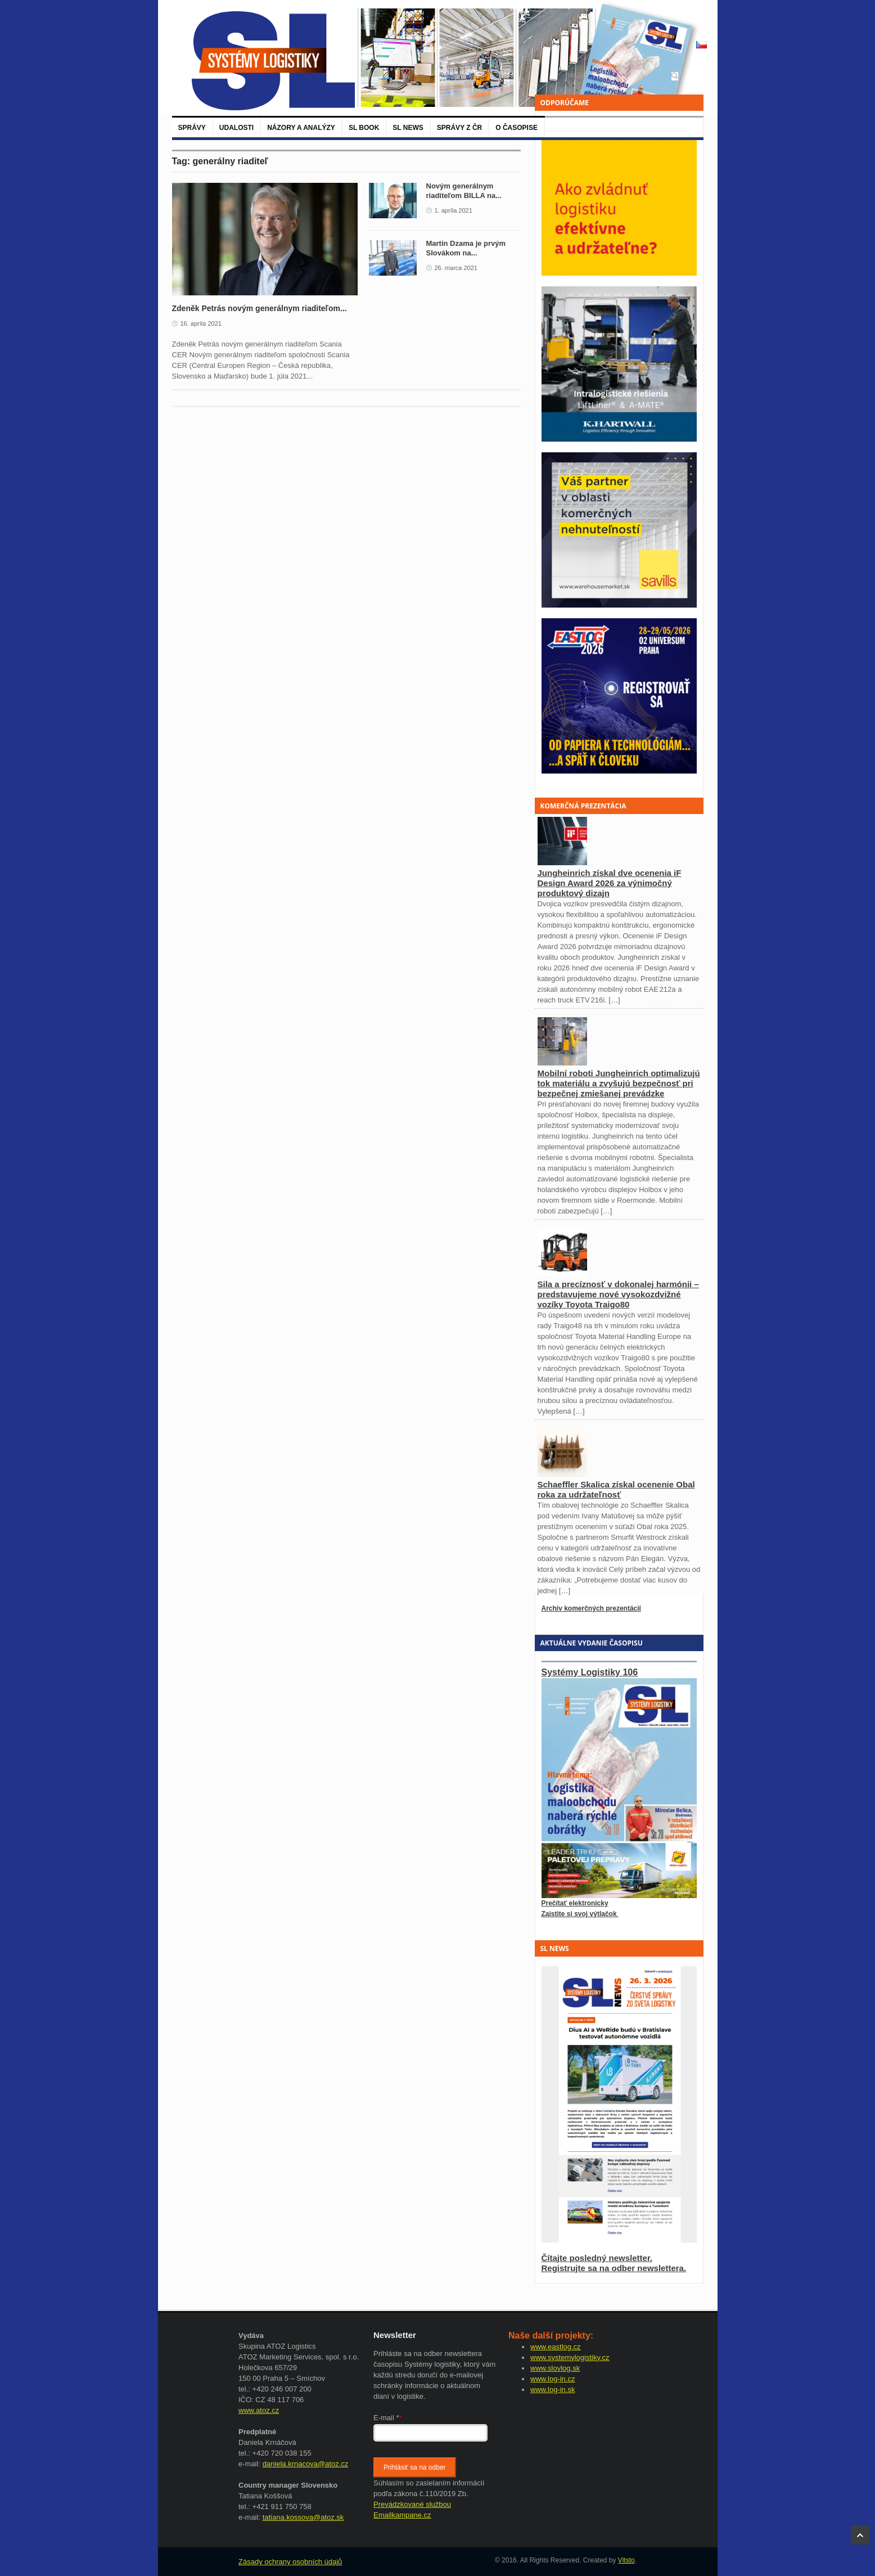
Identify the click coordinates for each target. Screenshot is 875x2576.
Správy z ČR (459, 128)
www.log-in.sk (552, 2389)
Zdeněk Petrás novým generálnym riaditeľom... (259, 308)
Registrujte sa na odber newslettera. (614, 2268)
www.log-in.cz (552, 2379)
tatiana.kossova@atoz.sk (303, 2517)
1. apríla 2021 (453, 210)
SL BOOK (364, 128)
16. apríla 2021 (201, 323)
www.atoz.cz (258, 2410)
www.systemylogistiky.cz (570, 2357)
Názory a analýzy (301, 128)
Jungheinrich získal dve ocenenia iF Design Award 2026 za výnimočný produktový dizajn (610, 883)
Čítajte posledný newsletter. (597, 2258)
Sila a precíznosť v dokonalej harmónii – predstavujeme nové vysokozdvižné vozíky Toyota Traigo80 (618, 1294)
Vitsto (626, 2560)
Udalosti (236, 128)
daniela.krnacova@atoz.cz (306, 2464)
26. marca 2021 (456, 267)
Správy (192, 128)
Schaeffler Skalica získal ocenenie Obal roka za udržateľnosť (616, 1489)
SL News (408, 128)
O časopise (516, 128)
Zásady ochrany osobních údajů (290, 2561)
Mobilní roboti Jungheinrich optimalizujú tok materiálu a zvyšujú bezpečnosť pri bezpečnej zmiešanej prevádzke (619, 1083)
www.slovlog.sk (555, 2368)
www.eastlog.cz (555, 2347)
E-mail (387, 2417)
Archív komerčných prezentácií (591, 1608)
